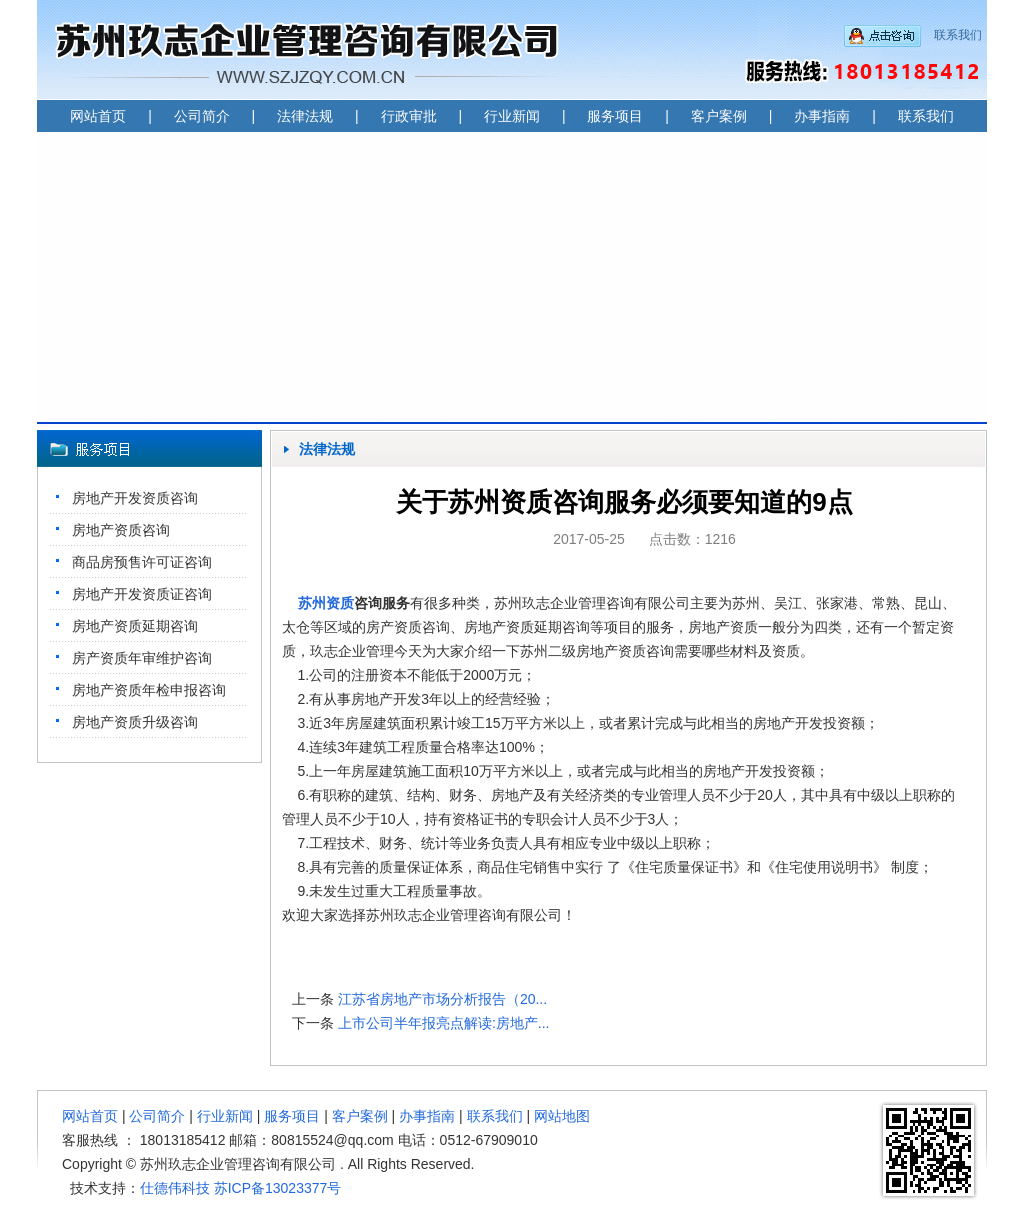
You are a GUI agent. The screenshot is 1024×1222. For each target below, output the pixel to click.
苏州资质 (326, 603)
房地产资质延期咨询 (135, 626)
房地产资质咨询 (121, 530)
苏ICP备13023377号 (278, 1188)
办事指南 (822, 116)
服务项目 (615, 116)
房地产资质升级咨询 (135, 722)
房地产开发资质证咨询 (142, 594)
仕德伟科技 (175, 1188)
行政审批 (409, 116)
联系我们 (958, 35)
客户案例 (719, 116)
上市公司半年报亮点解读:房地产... (444, 1023)
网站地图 (562, 1116)
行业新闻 (512, 116)
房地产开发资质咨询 (135, 498)
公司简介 (202, 116)
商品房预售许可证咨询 (142, 562)
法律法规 (305, 116)
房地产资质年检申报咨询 (149, 690)
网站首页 (98, 116)
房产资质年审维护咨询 (142, 658)
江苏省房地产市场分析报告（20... (442, 999)
